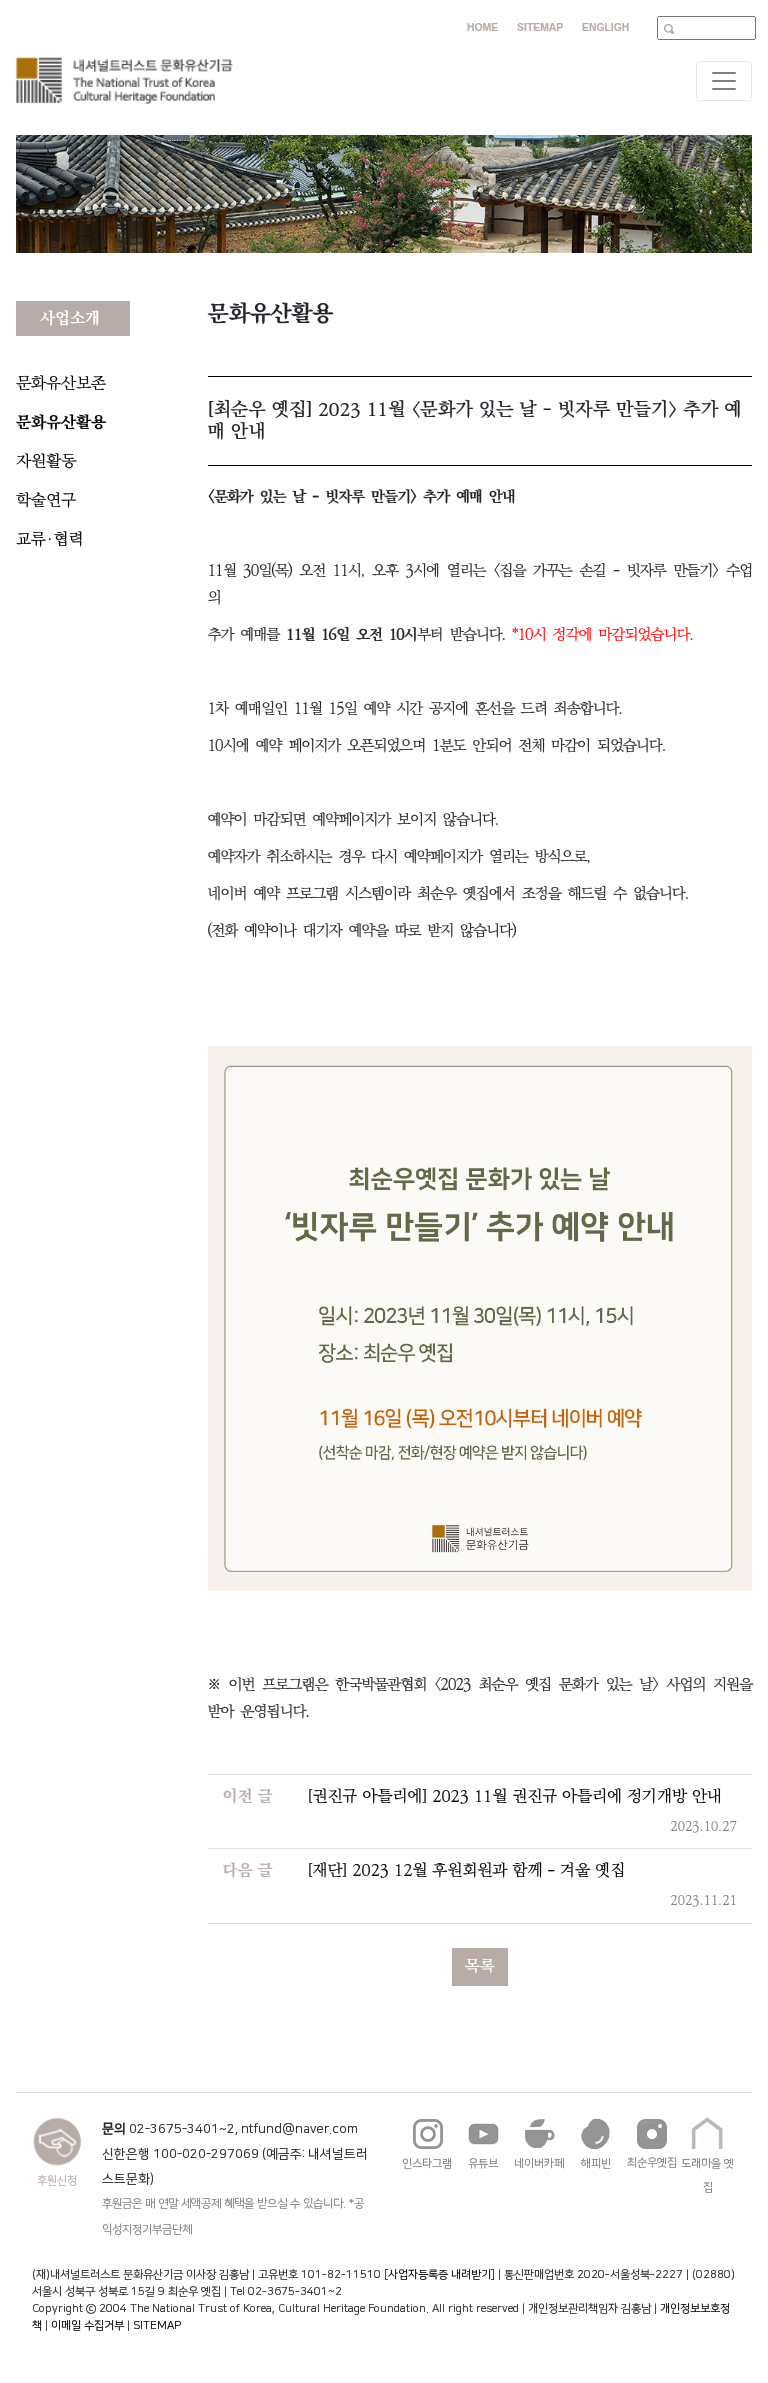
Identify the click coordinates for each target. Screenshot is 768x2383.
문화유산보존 (61, 383)
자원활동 (46, 461)
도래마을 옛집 (707, 2160)
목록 (480, 1966)
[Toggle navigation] (724, 81)
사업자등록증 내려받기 (439, 2274)
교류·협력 (49, 539)
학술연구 (46, 500)
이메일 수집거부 (87, 2325)
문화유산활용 (61, 422)
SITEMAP (157, 2325)
